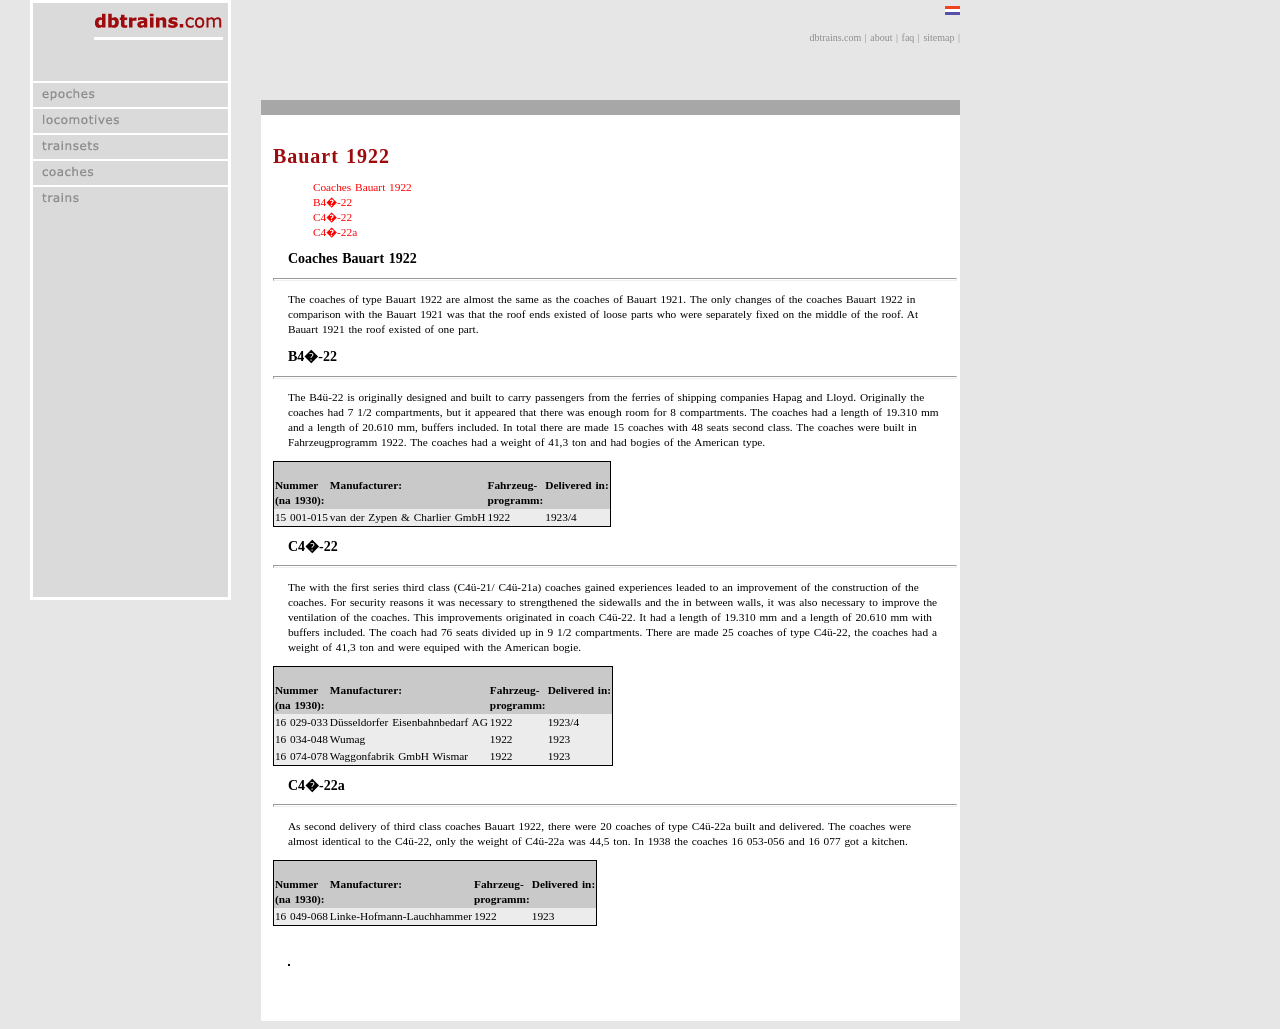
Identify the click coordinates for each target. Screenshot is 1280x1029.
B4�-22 (332, 202)
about (881, 37)
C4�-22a (335, 232)
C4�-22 (332, 217)
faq (908, 37)
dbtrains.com (835, 37)
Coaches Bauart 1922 (362, 187)
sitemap (938, 37)
